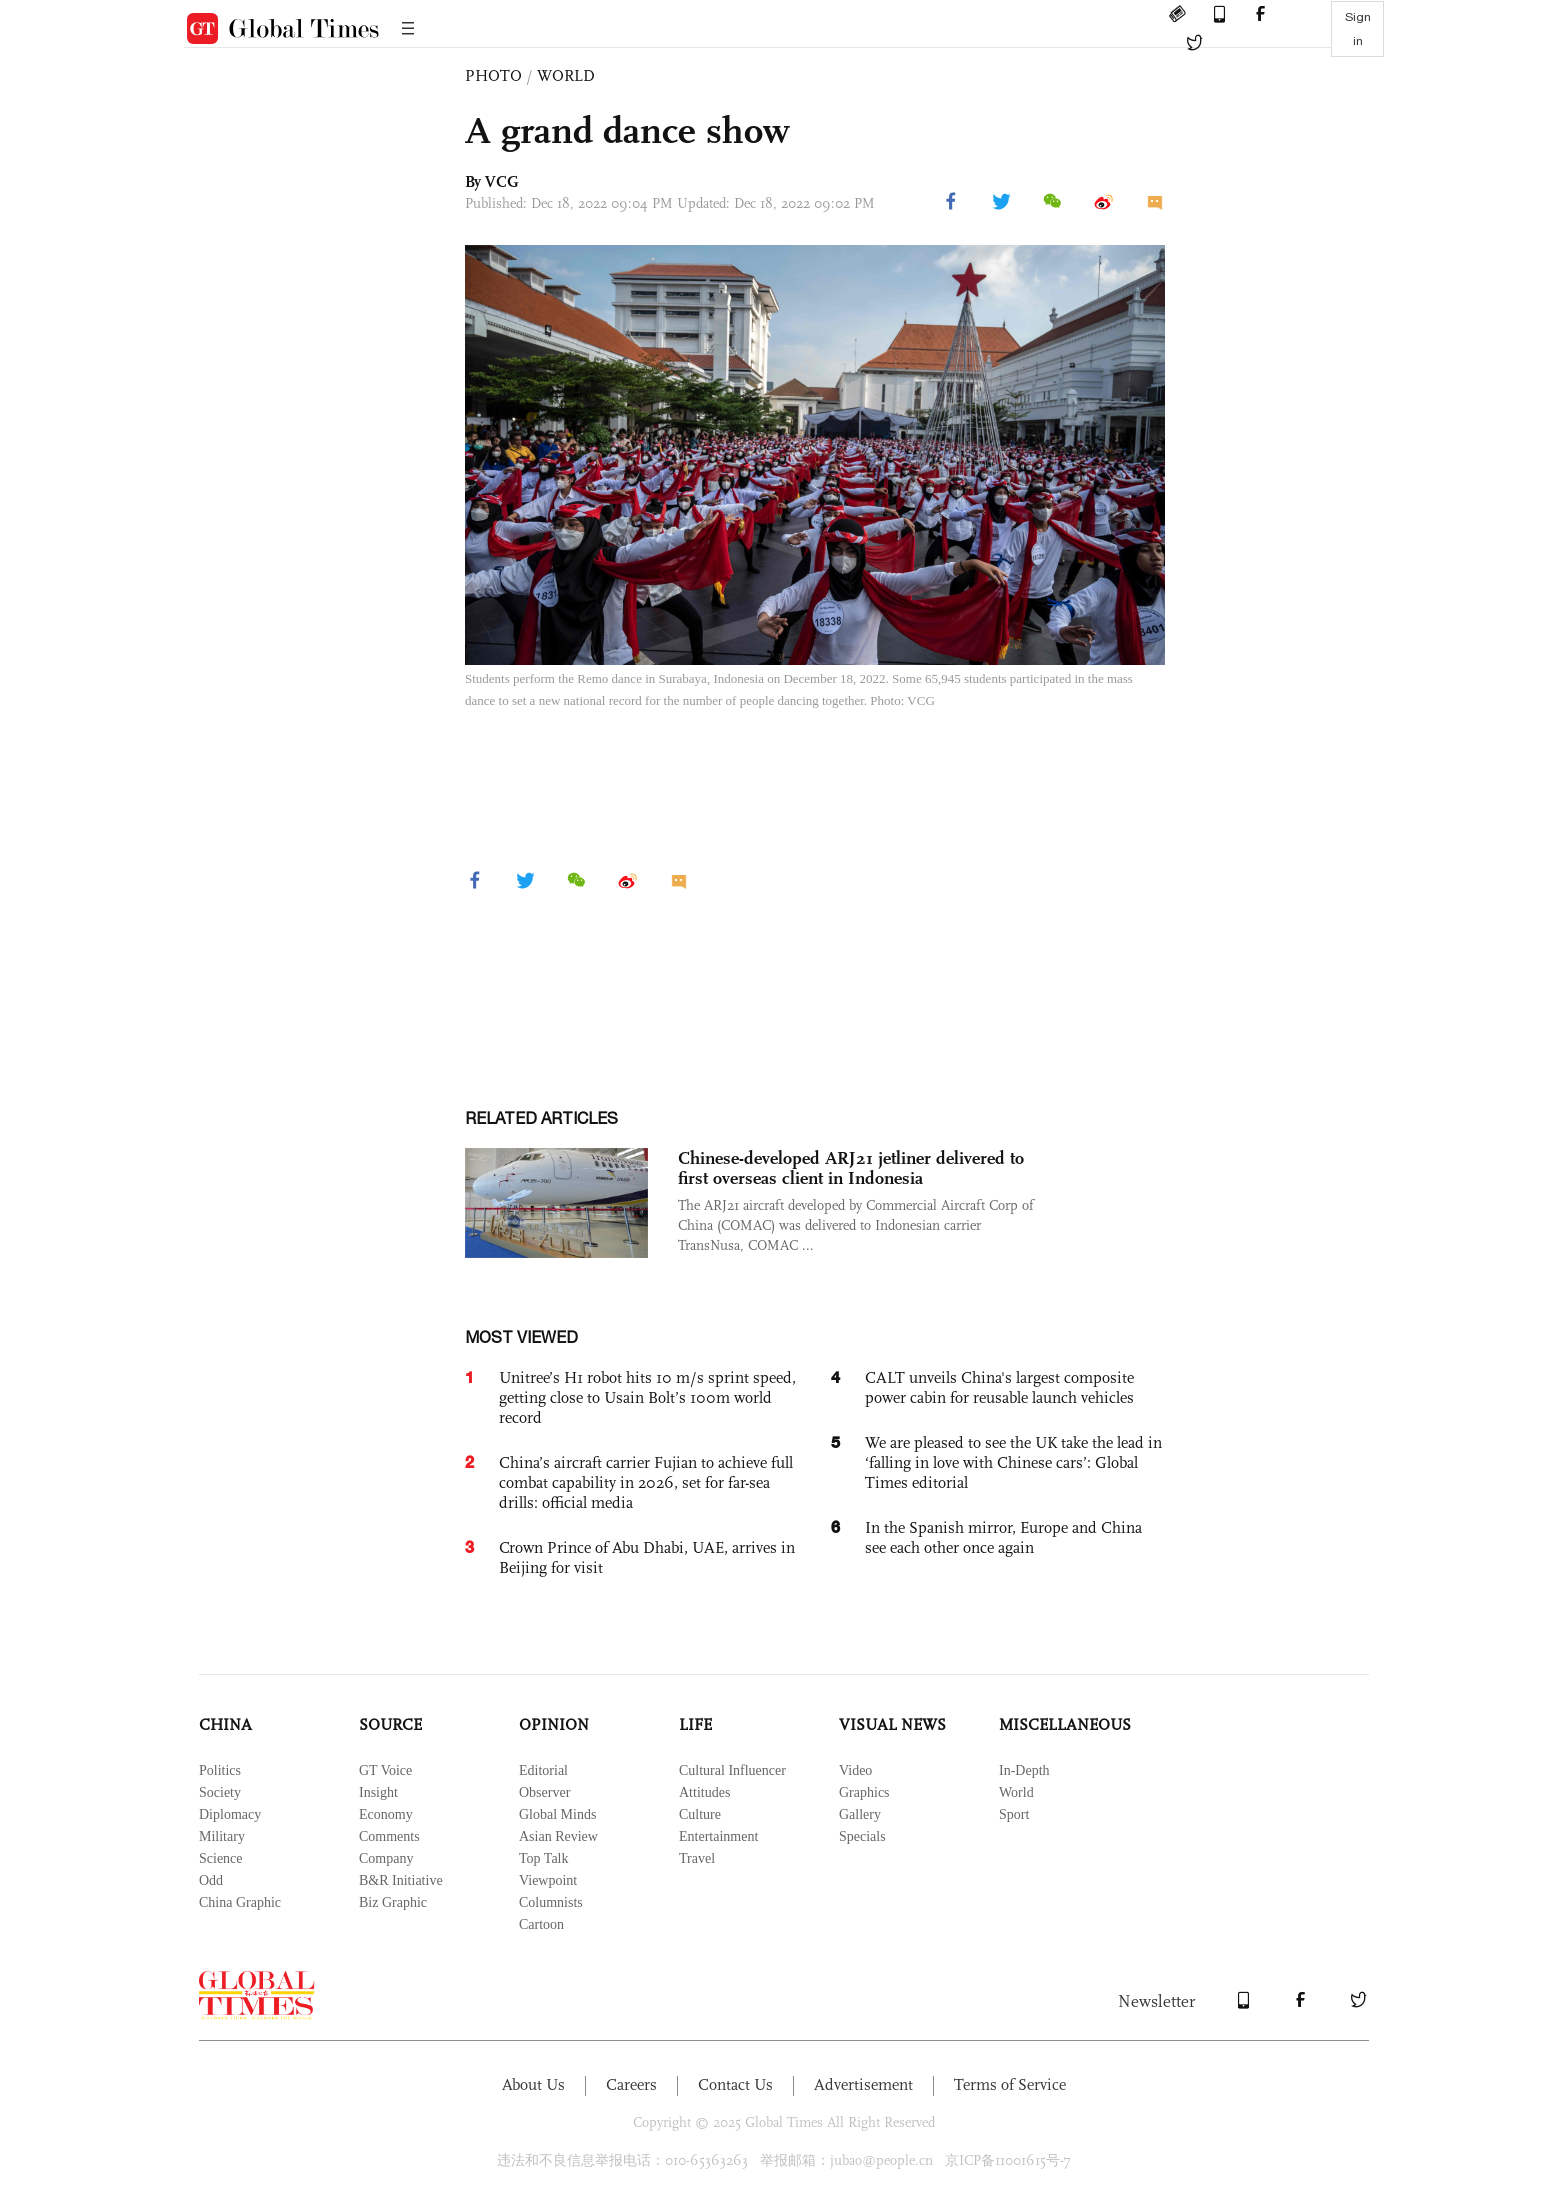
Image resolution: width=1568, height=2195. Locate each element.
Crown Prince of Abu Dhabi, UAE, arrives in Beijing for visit (647, 1557)
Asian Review (558, 1836)
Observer (544, 1792)
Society (220, 1792)
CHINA (225, 1724)
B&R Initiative (401, 1880)
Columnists (551, 1902)
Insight (378, 1792)
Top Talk (544, 1858)
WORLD (566, 75)
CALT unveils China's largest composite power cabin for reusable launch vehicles (999, 1387)
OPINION (554, 1724)
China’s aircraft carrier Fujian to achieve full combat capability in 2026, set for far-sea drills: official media (646, 1482)
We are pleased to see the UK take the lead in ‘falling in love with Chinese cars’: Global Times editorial (1013, 1462)
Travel (697, 1858)
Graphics (864, 1792)
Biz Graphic (393, 1902)
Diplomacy (230, 1814)
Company (386, 1858)
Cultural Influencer (732, 1770)
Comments (389, 1836)
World (1016, 1792)
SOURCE (390, 1724)
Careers (631, 2084)
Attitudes (704, 1792)
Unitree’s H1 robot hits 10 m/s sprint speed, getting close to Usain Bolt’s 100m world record (647, 1397)
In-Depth (1024, 1770)
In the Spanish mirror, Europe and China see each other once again (1003, 1537)
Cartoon (541, 1924)
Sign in (1358, 29)
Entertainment (718, 1836)
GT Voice (385, 1770)
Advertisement (863, 2084)
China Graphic (240, 1902)
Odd (211, 1880)
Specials (862, 1836)
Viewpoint (548, 1880)
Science (221, 1858)
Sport (1014, 1814)
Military (222, 1836)
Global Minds (557, 1814)
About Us (533, 2084)
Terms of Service (1010, 2084)
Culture (700, 1814)
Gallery (860, 1814)
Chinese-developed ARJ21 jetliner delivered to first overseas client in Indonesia (851, 1168)
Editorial (543, 1770)
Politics (220, 1770)
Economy (386, 1814)
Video (855, 1770)
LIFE (695, 1724)
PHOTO (493, 75)
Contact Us (735, 2084)
